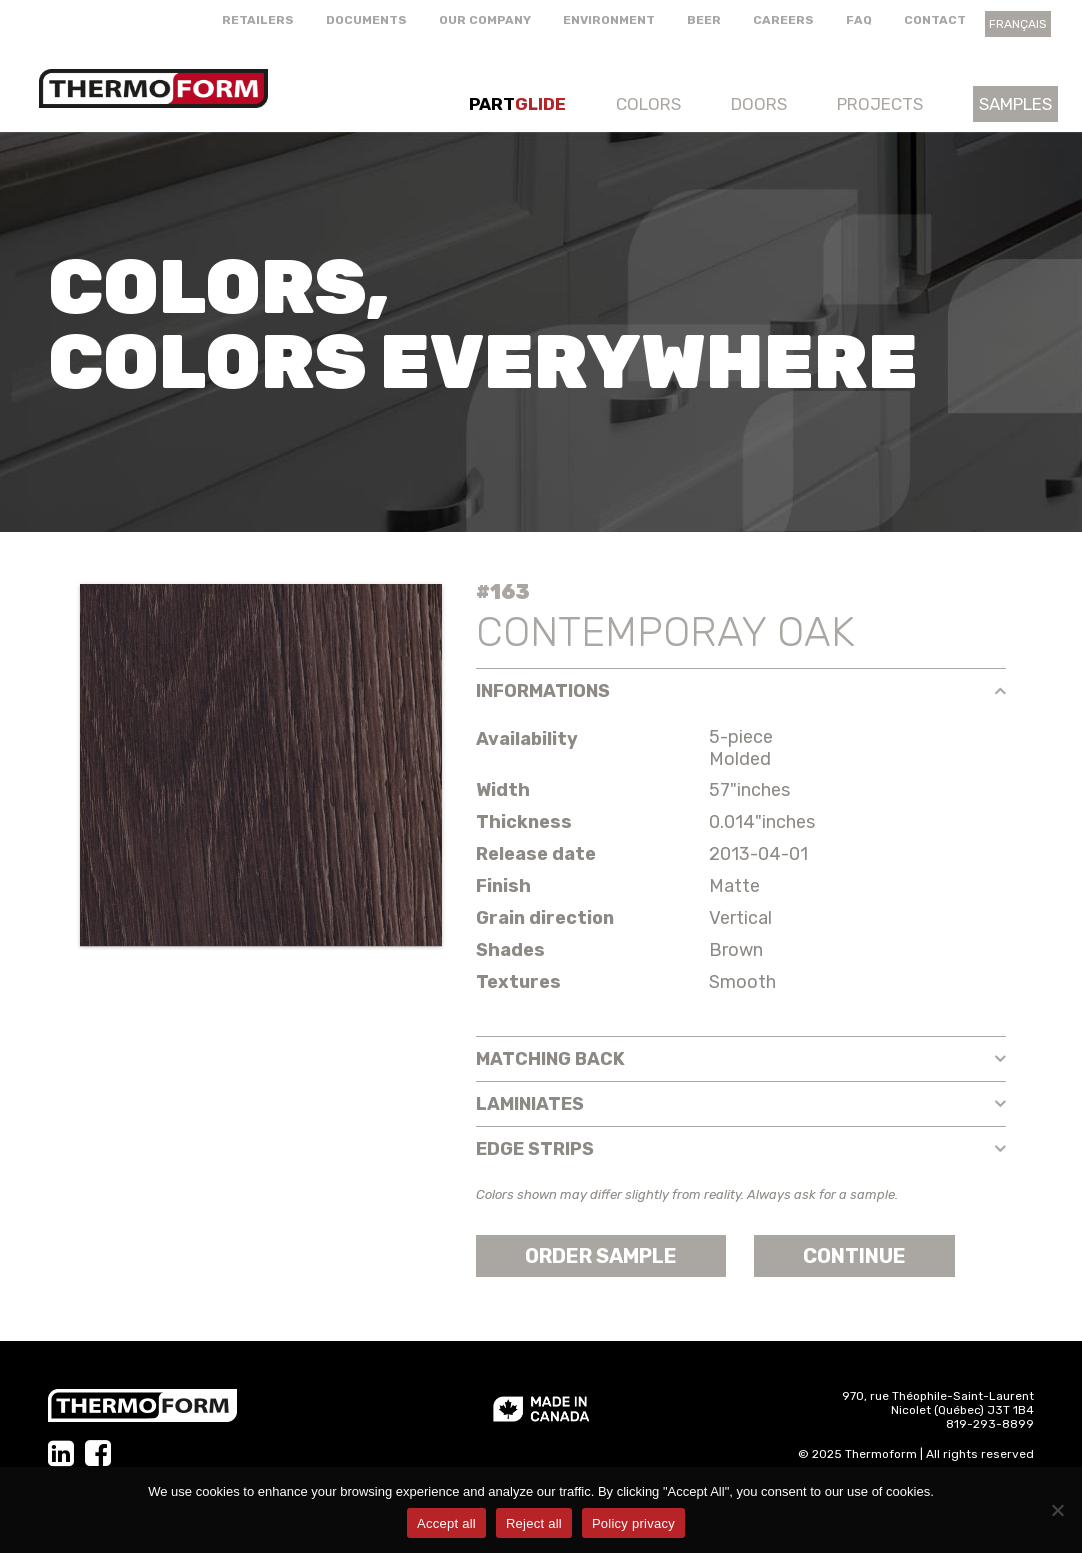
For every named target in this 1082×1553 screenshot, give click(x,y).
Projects (880, 104)
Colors (648, 104)
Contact (935, 20)
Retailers (258, 20)
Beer (704, 20)
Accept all (446, 1523)
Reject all (534, 1523)
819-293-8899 (990, 1424)
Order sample (601, 1256)
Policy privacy (633, 1523)
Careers (783, 20)
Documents (366, 20)
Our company (485, 20)
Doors (759, 104)
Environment (609, 20)
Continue (854, 1256)
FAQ (859, 20)
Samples (1015, 104)
